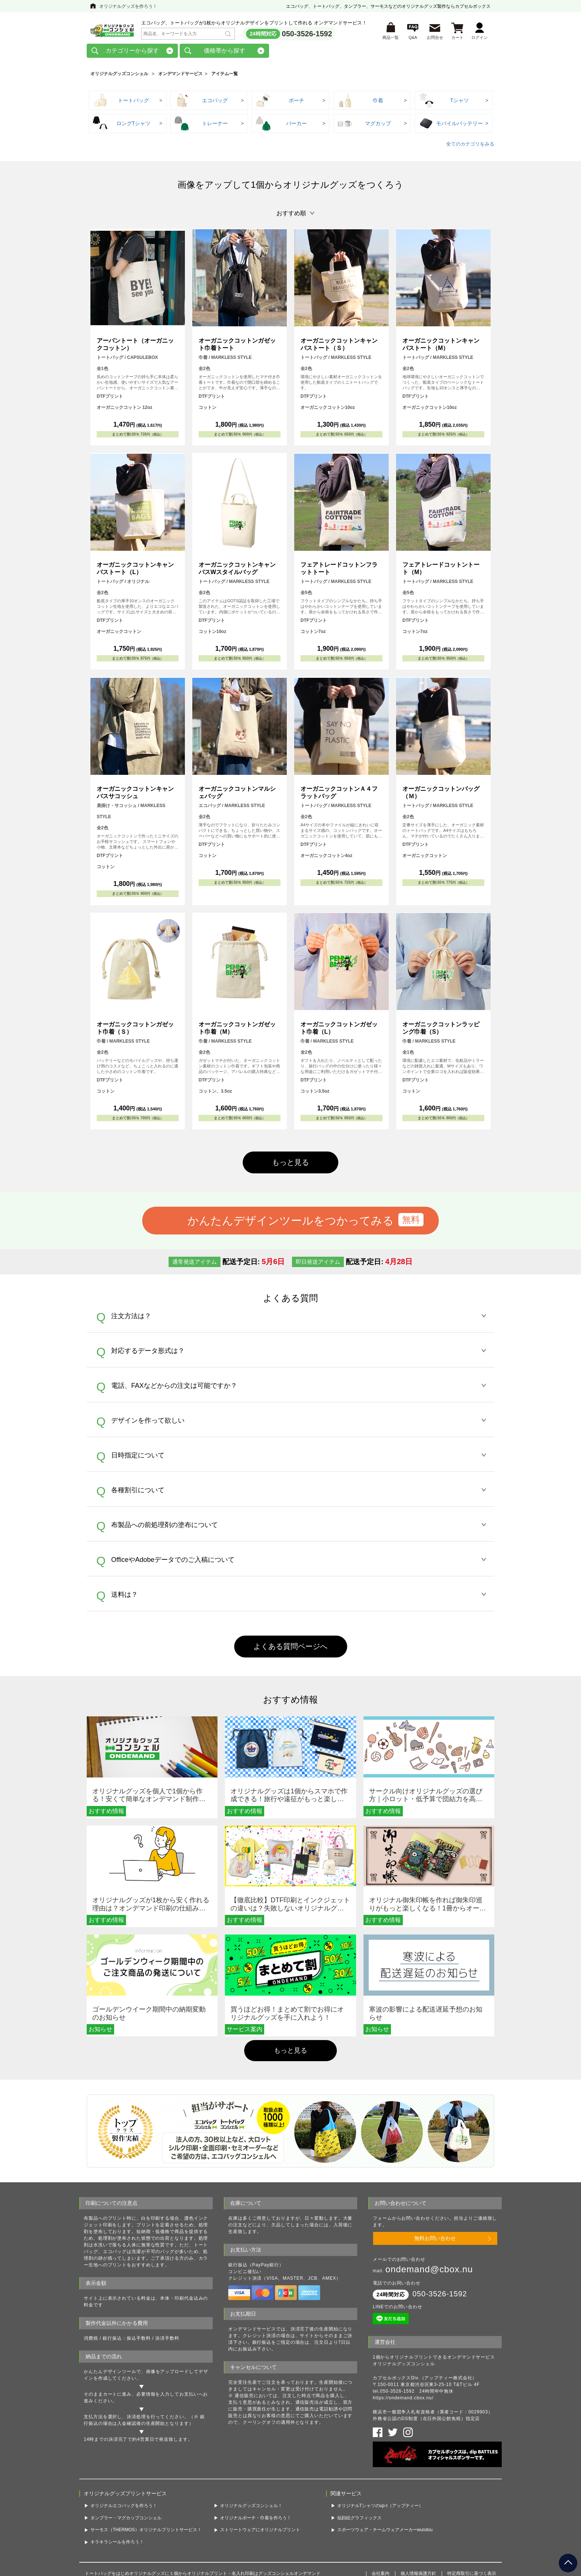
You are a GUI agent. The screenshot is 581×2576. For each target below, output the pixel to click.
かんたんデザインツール (110, 2332)
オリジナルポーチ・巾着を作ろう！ (255, 2464)
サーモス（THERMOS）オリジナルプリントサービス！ (146, 2476)
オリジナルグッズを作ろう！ (128, 6)
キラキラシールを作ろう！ (117, 2489)
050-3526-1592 (307, 34)
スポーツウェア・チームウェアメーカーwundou (385, 2476)
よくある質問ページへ (290, 1646)
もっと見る (290, 1162)
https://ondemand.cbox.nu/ (403, 2354)
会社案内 (380, 2520)
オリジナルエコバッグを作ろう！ (123, 2452)
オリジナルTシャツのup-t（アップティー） (380, 2452)
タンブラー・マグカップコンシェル (126, 2464)
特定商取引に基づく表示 (471, 2520)
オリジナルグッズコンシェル (119, 73)
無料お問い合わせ (435, 2199)
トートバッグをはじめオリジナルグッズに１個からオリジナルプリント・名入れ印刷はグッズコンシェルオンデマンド (203, 2520)
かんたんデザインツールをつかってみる (290, 1220)
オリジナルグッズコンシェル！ (251, 2452)
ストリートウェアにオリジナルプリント (260, 2476)
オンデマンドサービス (180, 73)
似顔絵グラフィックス (359, 2464)
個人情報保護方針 (418, 2520)
